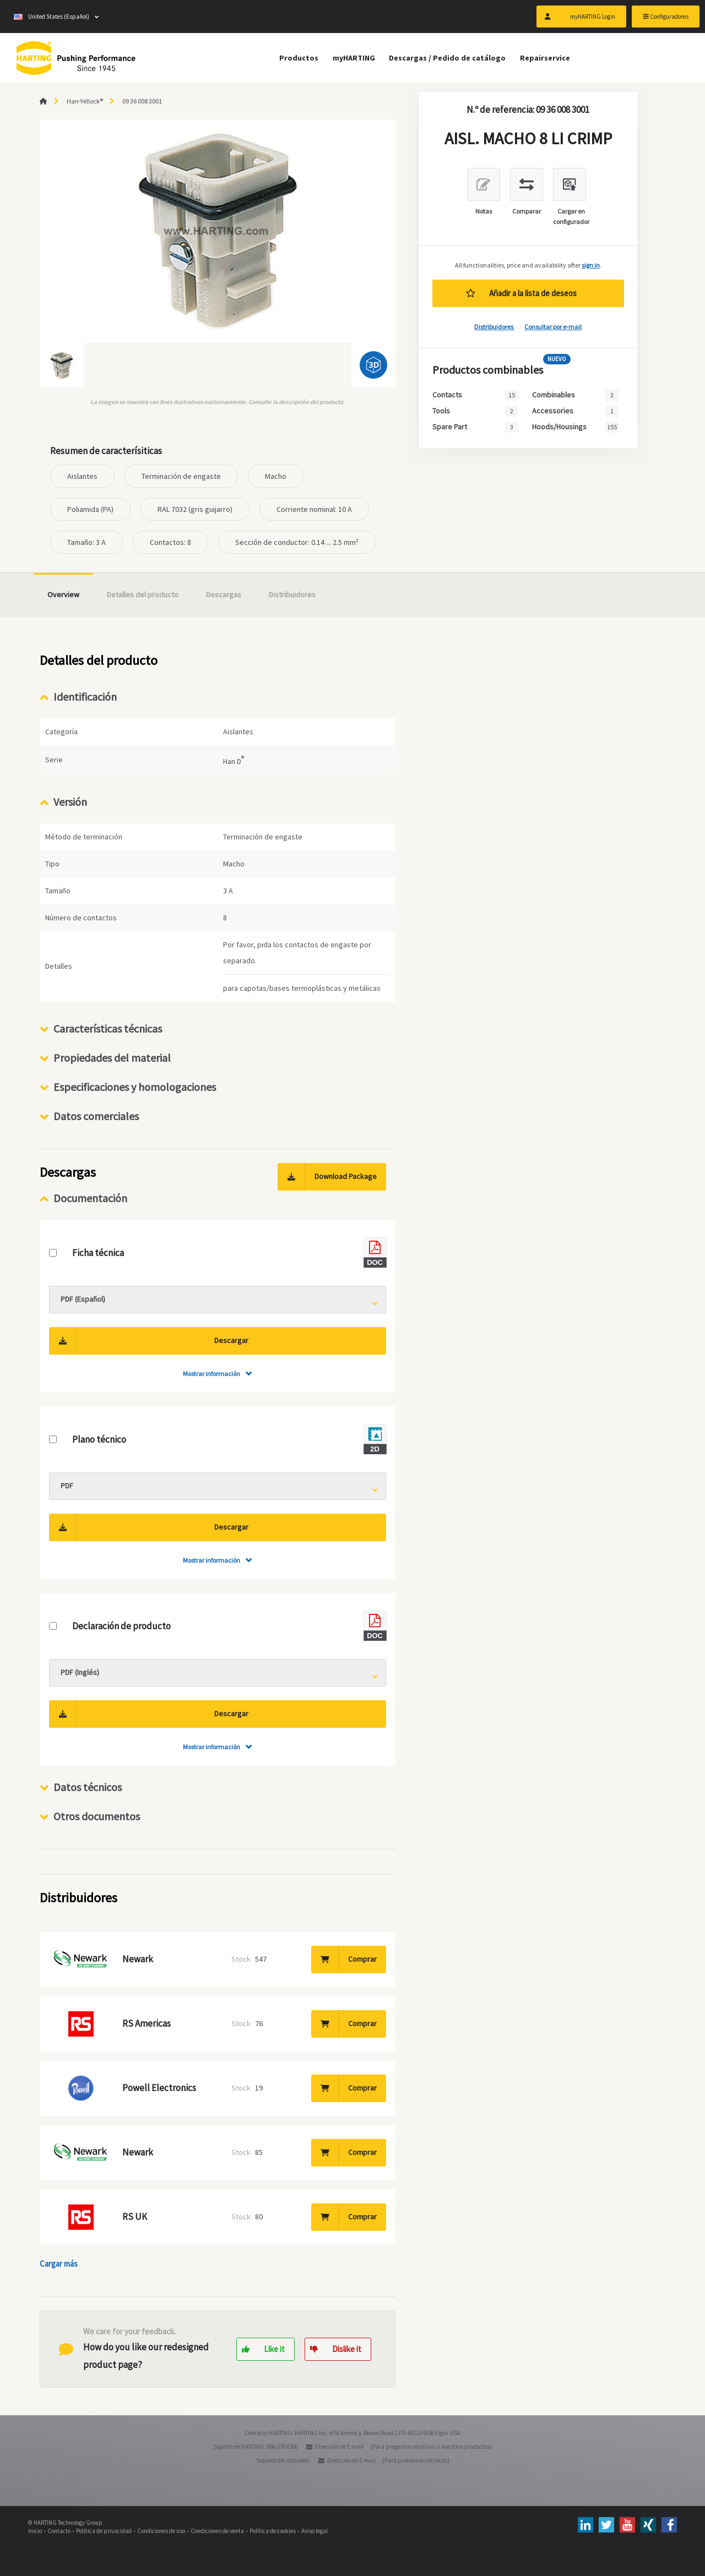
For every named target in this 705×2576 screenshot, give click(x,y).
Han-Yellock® (85, 101)
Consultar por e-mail (553, 327)
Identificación (85, 696)
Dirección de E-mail (339, 2447)
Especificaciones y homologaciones (134, 1087)
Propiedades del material (112, 1058)
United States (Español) (51, 16)
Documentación (90, 1198)
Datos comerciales (96, 1116)
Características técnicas (107, 1028)
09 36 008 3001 (142, 101)
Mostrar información (211, 1373)
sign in (591, 265)
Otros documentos (96, 1816)
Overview (63, 594)
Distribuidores (494, 327)
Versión (70, 802)
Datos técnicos (87, 1787)
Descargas (223, 594)
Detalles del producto (142, 594)
